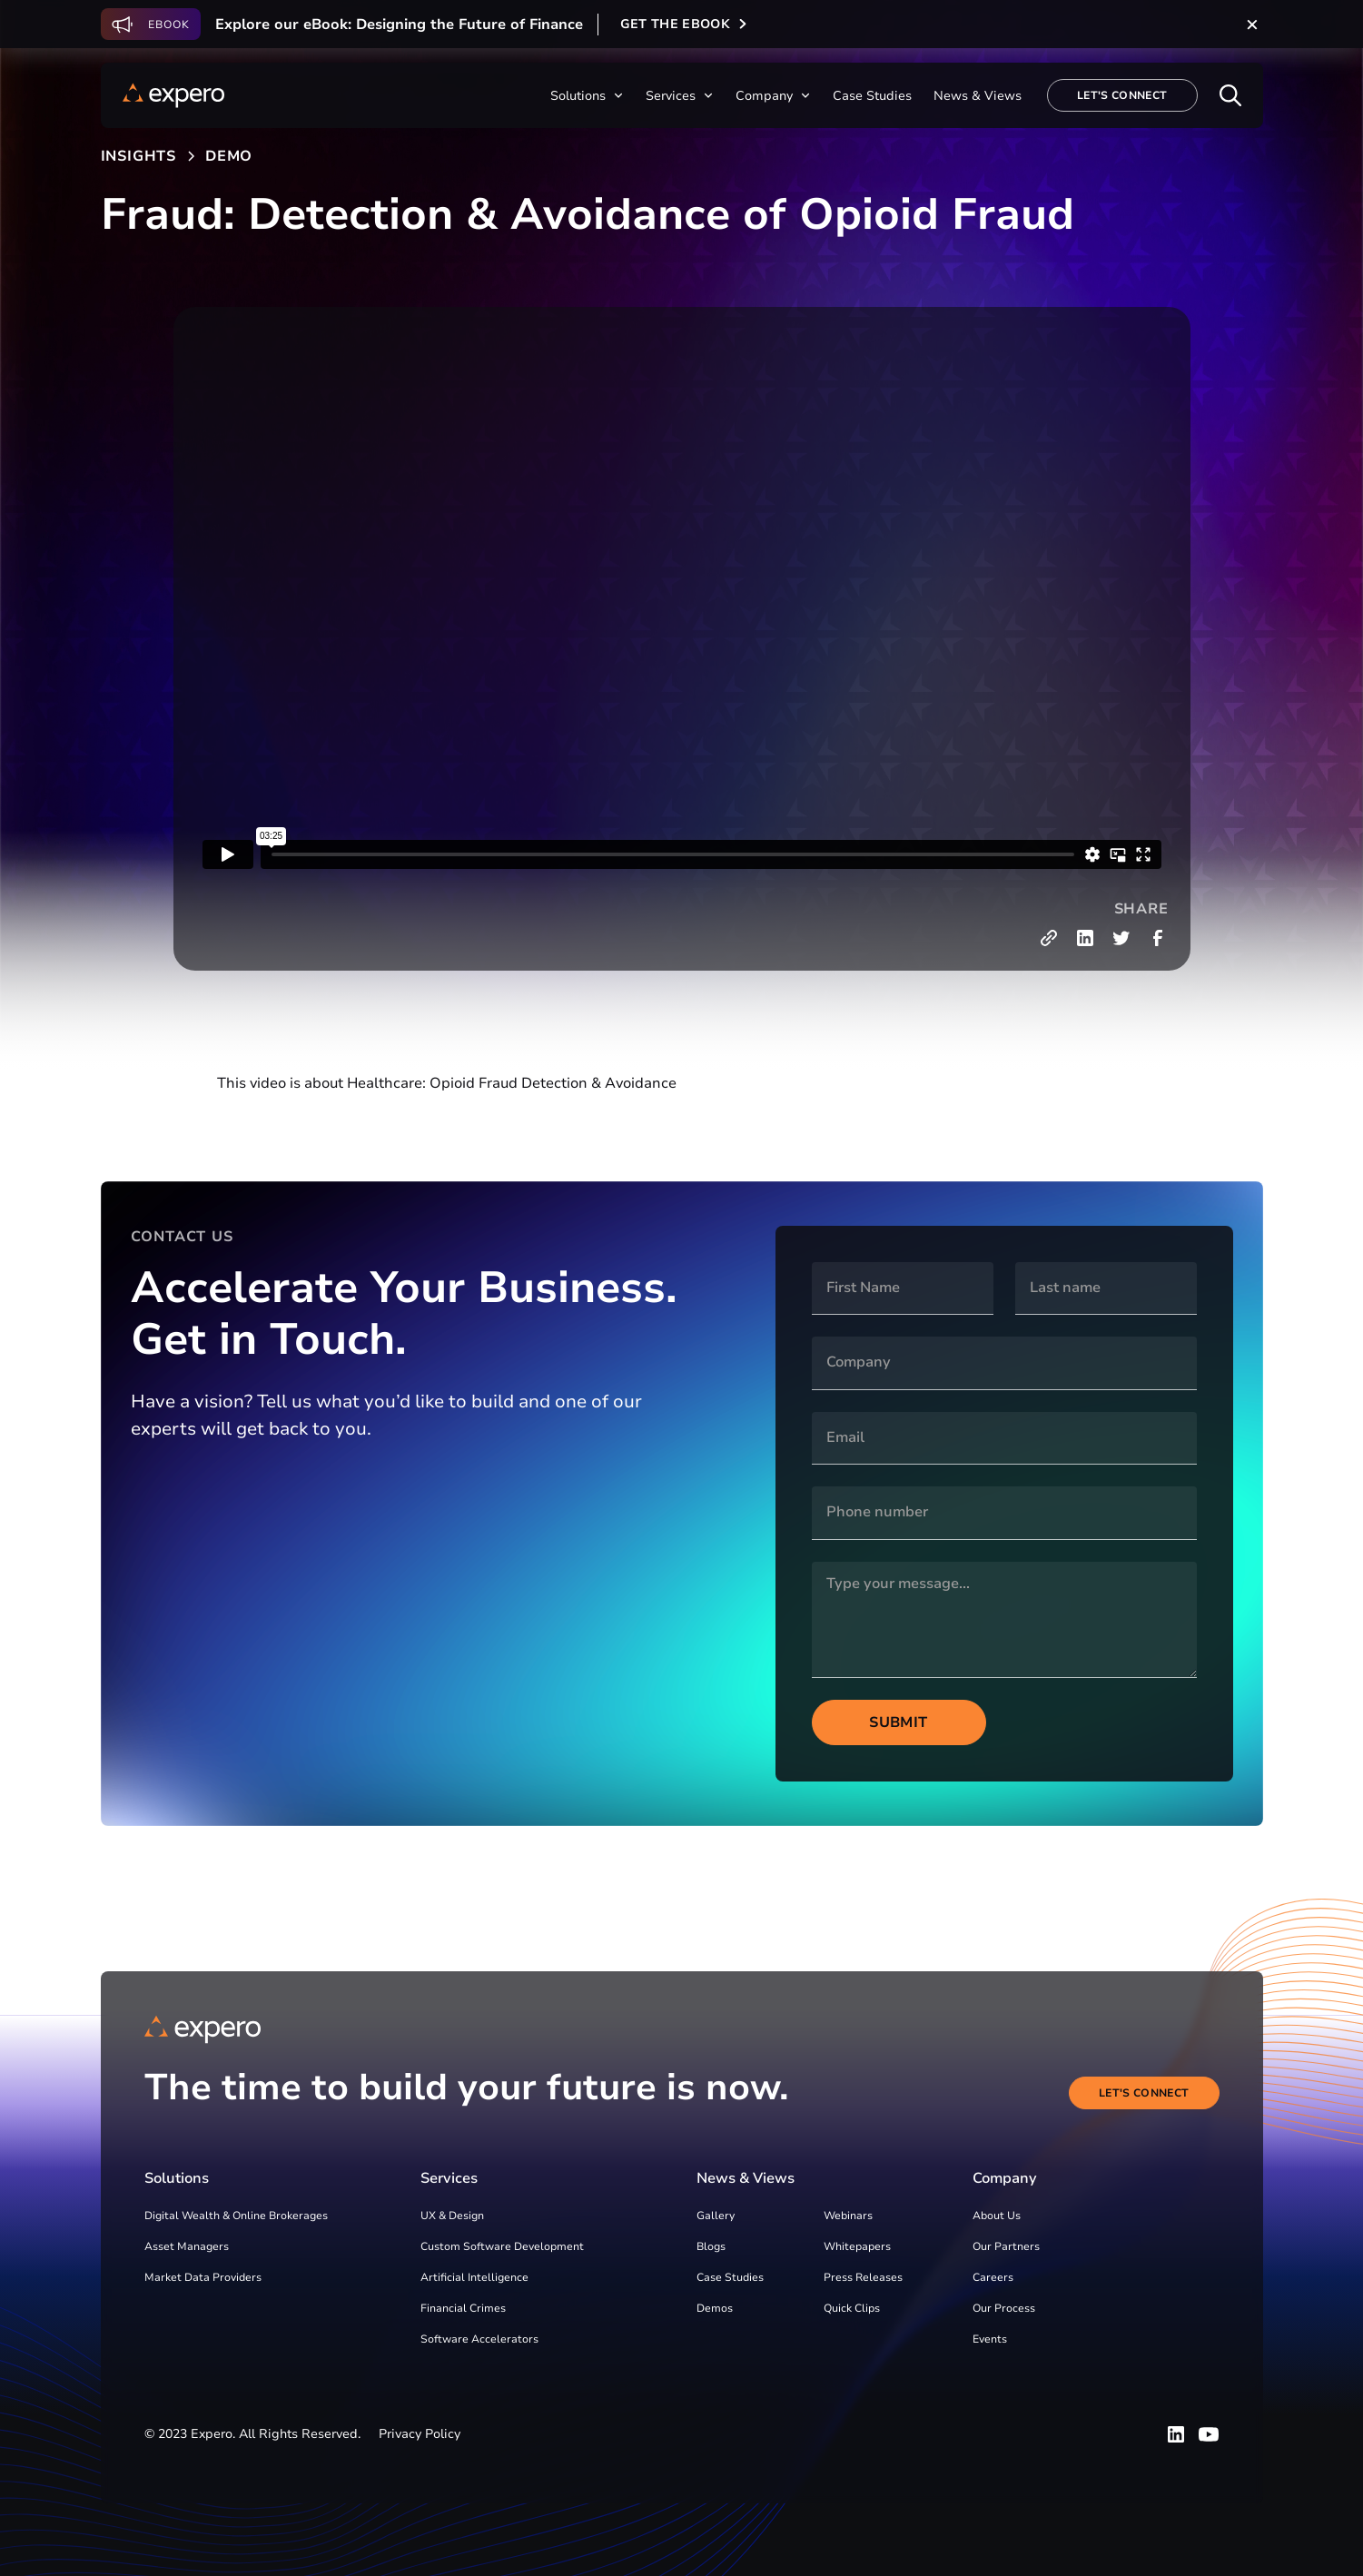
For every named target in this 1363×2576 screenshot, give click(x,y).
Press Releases (863, 2277)
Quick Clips (852, 2308)
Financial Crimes (463, 2308)
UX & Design (452, 2215)
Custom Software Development (502, 2246)
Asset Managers (186, 2246)
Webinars (848, 2215)
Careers (993, 2277)
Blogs (711, 2246)
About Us (997, 2215)
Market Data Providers (203, 2277)
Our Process (1004, 2308)
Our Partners (1006, 2246)
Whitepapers (857, 2246)
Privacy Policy (419, 2434)
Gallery (715, 2215)
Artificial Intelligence (474, 2277)
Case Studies (730, 2277)
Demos (714, 2308)
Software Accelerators (479, 2339)
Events (990, 2339)
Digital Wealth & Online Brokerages (236, 2215)
